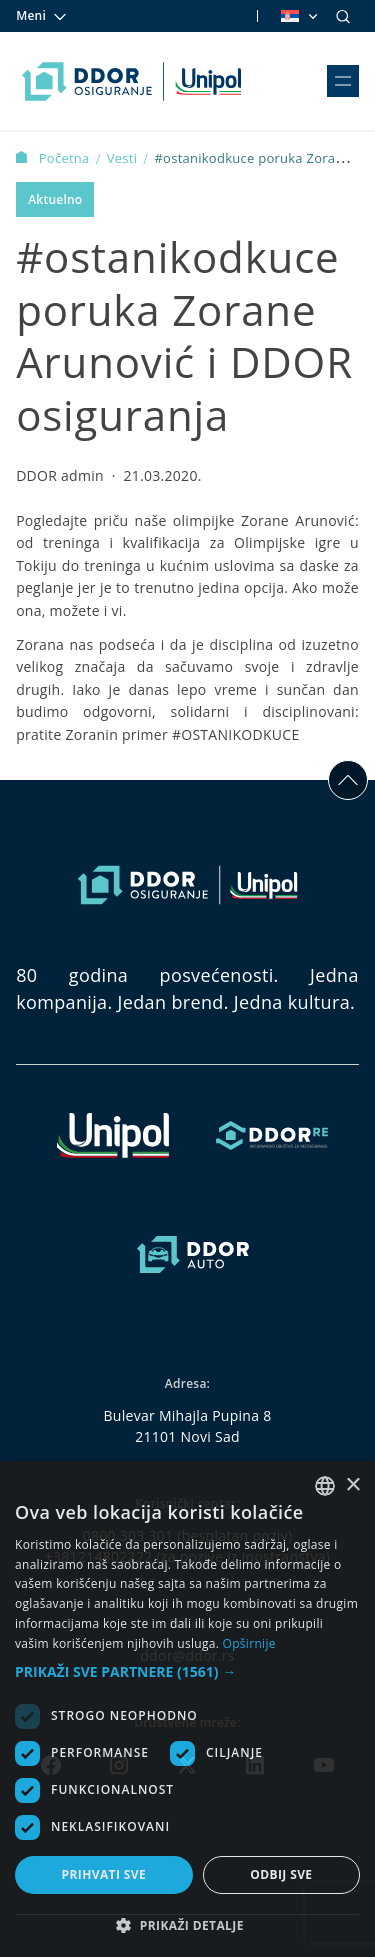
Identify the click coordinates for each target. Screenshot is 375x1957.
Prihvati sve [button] (104, 1874)
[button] (187, 1671)
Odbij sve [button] (281, 1874)
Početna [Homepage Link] (54, 158)
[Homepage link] (131, 81)
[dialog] (187, 1709)
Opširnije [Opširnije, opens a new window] (249, 1643)
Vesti (124, 158)
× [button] (352, 1485)
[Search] (343, 16)
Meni (42, 16)
